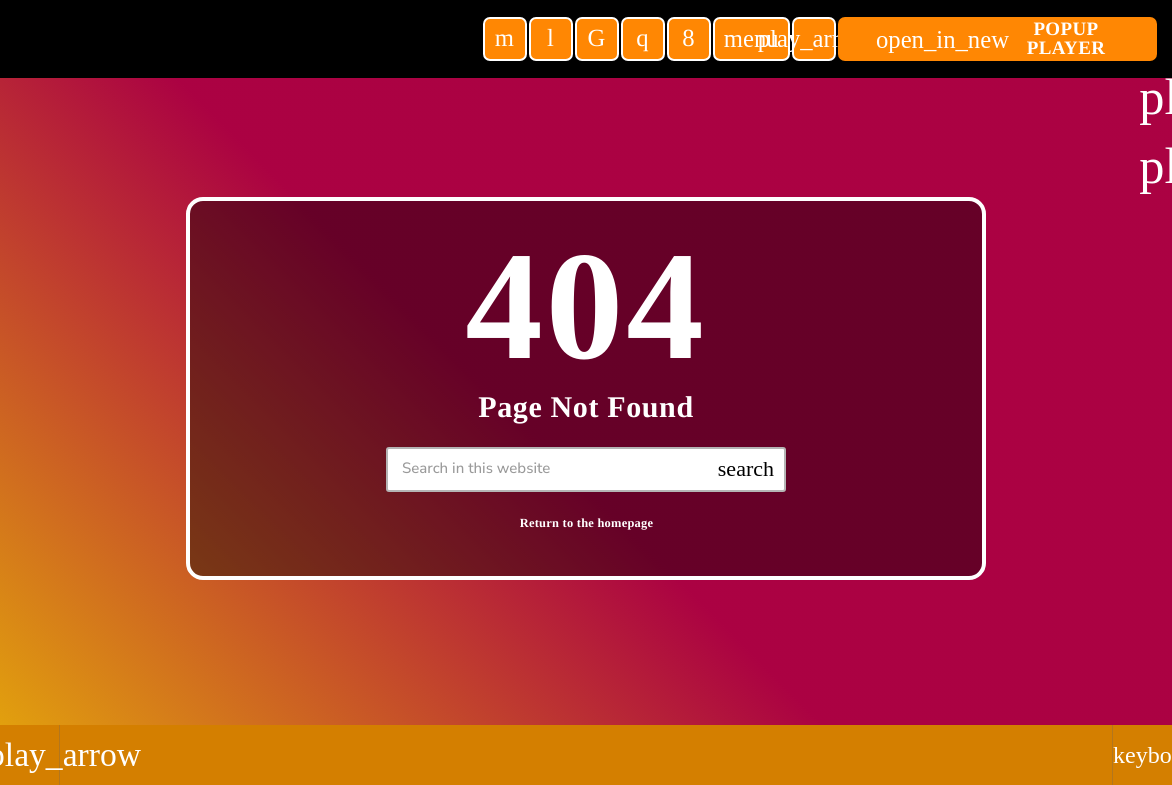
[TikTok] (597, 39)
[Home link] (248, 39)
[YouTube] (505, 39)
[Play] (814, 39)
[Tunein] (551, 39)
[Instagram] (643, 39)
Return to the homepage (587, 523)
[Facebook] (689, 39)
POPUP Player (990, 39)
